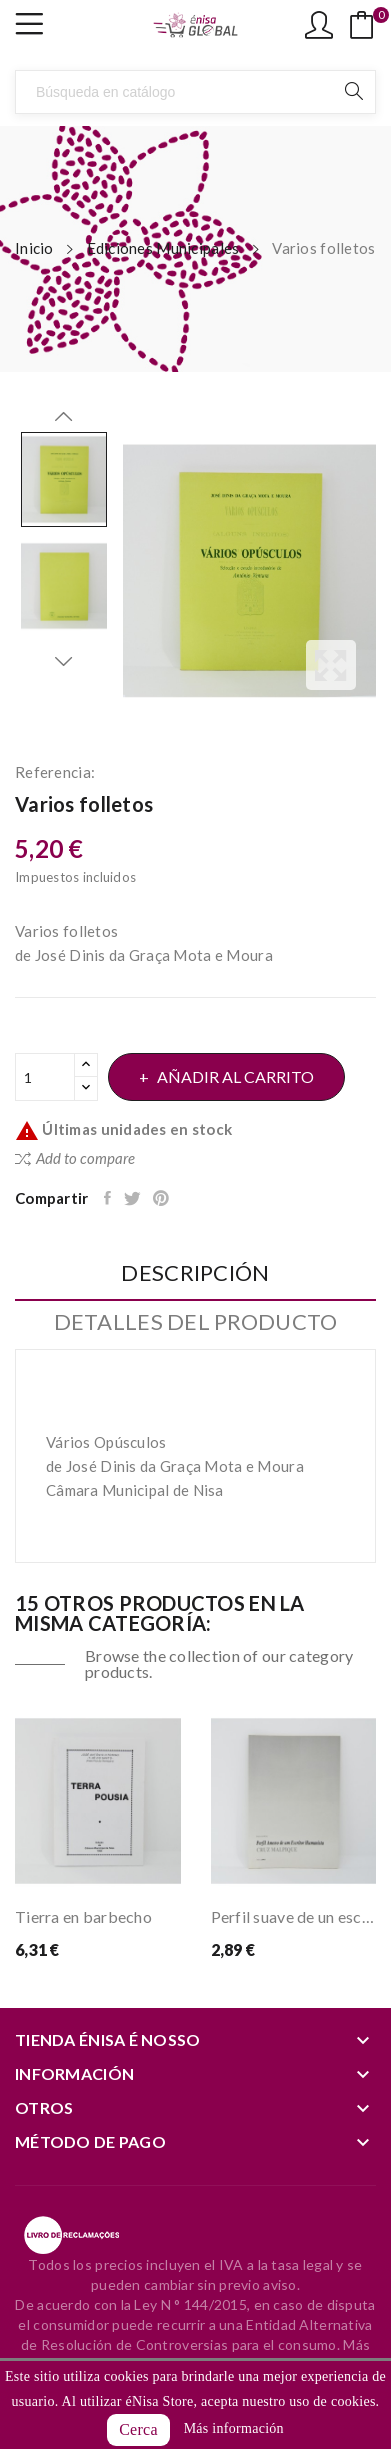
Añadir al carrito (234, 1076)
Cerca (138, 2429)
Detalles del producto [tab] (196, 1322)
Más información (234, 2428)
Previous (64, 417)
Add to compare (75, 1158)
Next (64, 661)
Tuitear (133, 1198)
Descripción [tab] (195, 1273)
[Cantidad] (45, 1077)
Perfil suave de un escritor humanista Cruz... (294, 1916)
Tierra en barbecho (83, 1916)
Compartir (109, 1198)
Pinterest (162, 1198)
